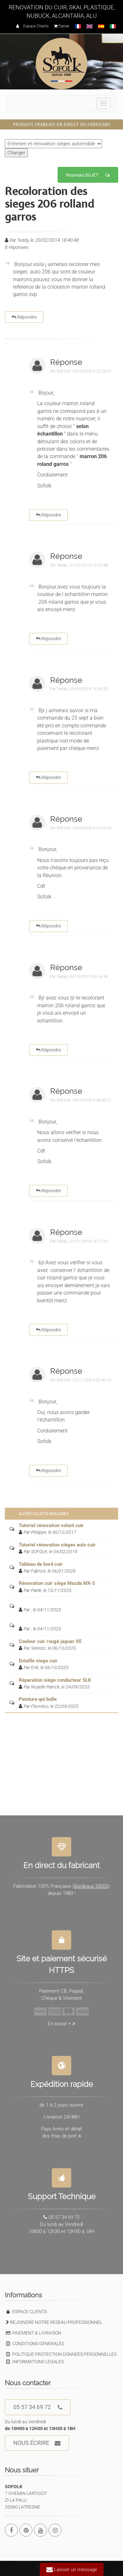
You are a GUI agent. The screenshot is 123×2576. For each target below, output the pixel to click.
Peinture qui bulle (38, 1699)
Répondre (24, 317)
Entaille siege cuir (38, 1661)
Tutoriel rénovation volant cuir (51, 1525)
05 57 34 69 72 (37, 2407)
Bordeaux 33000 (91, 1883)
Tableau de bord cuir (41, 1564)
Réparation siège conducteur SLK (55, 1680)
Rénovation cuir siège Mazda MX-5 (57, 1583)
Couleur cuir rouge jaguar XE (50, 1641)
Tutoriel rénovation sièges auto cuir (57, 1545)
